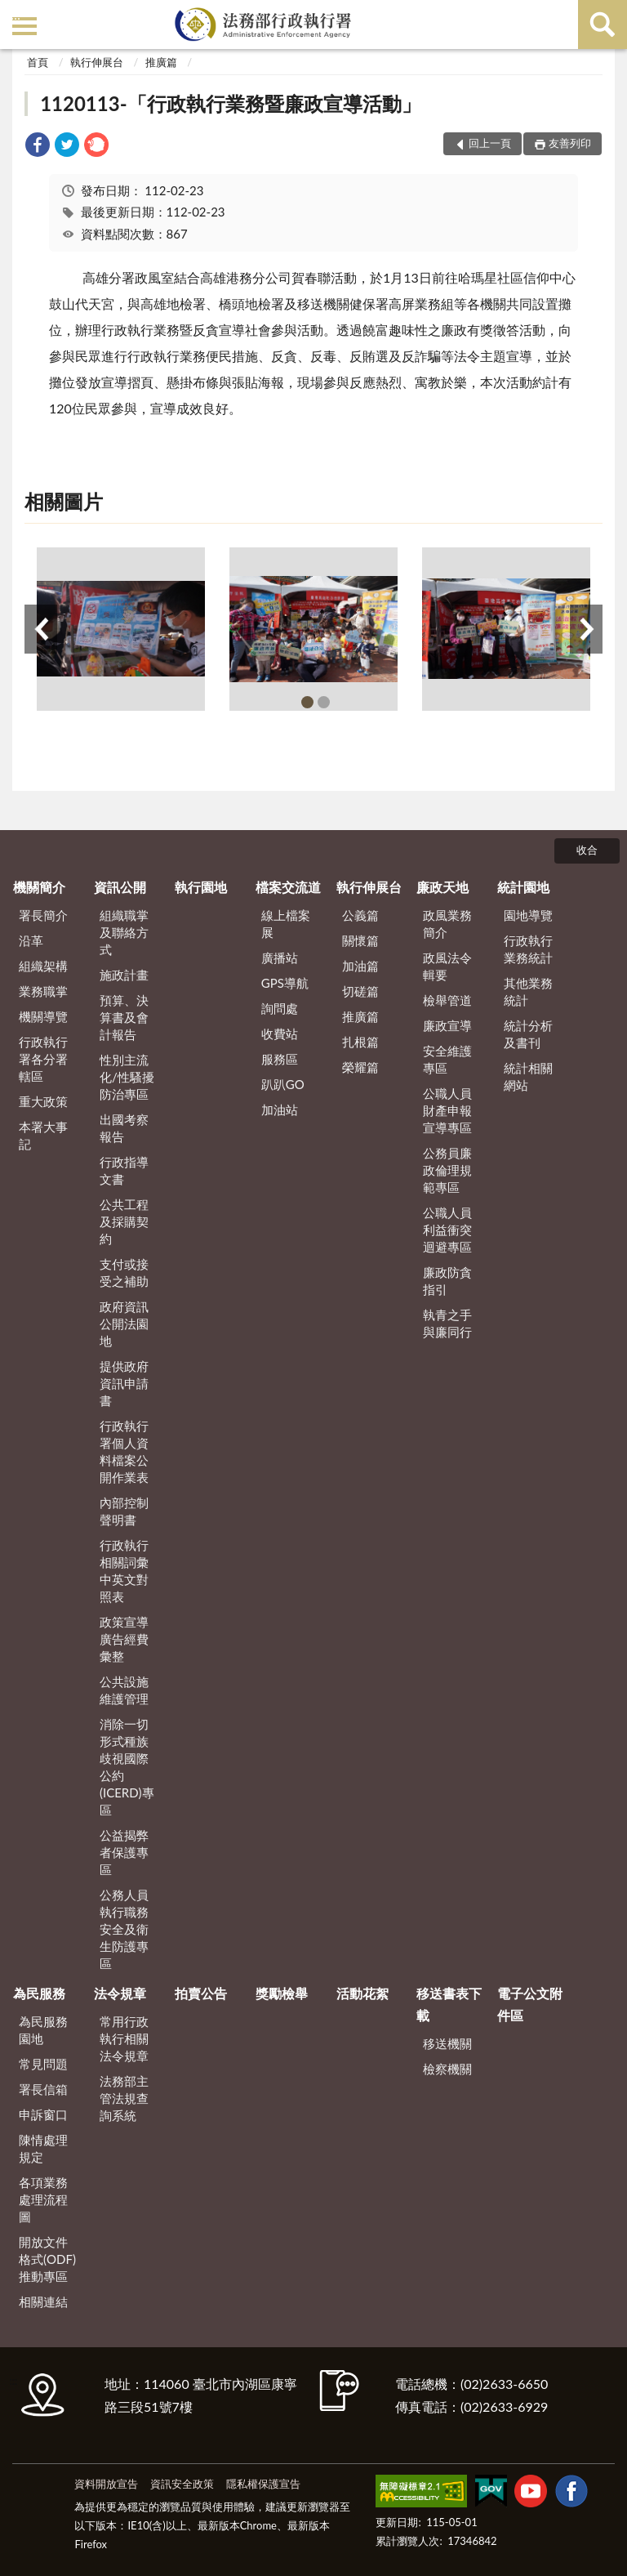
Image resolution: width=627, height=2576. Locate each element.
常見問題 (43, 2063)
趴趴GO (283, 1084)
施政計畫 (124, 974)
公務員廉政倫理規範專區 (447, 1169)
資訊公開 (120, 887)
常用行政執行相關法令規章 (124, 2038)
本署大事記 (43, 1135)
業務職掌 (43, 991)
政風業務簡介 (447, 924)
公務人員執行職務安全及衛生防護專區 (124, 1929)
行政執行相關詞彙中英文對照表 (124, 1571)
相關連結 (43, 2301)
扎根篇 (360, 1041)
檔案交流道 (288, 887)
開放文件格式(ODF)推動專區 (47, 2259)
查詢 (602, 24)
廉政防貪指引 (447, 1281)
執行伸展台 (96, 62)
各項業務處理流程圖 (43, 2199)
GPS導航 (285, 982)
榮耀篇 (360, 1067)
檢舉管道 (447, 1000)
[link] (37, 146)
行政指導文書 (124, 1170)
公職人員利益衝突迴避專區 (447, 1229)
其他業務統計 (528, 991)
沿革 (31, 940)
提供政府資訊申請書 (124, 1383)
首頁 (37, 62)
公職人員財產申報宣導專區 (447, 1110)
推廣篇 (161, 62)
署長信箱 (43, 2089)
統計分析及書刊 (528, 1034)
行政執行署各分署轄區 (43, 1058)
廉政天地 (442, 887)
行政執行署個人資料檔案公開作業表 (124, 1451)
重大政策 (43, 1101)
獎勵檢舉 (282, 1993)
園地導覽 (528, 915)
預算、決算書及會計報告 (124, 1017)
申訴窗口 (43, 2114)
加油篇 (360, 965)
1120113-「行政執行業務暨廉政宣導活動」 (230, 103)
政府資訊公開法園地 (124, 1323)
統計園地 (523, 887)
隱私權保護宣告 (263, 2483)
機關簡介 (39, 887)
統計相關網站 (528, 1076)
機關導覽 (43, 1016)
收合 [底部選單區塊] (587, 849)
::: (15, 14)
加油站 (279, 1109)
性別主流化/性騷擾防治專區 (127, 1076)
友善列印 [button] (570, 143)
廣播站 (279, 957)
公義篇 (360, 915)
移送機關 (447, 2043)
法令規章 (120, 1993)
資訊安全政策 (182, 2483)
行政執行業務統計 (528, 949)
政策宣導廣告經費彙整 (124, 1638)
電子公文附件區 (530, 2003)
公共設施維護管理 (124, 1690)
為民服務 (39, 1993)
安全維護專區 (447, 1059)
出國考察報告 (124, 1128)
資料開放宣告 (106, 2483)
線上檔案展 (285, 924)
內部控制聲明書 (124, 1511)
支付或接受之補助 (124, 1272)
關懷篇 (360, 940)
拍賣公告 (201, 1993)
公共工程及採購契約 (124, 1221)
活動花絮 (362, 1993)
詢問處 (279, 1008)
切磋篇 (360, 991)
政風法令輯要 (447, 966)
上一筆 (40, 629)
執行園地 (201, 887)
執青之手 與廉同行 (447, 1323)
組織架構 (43, 965)
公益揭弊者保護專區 (124, 1852)
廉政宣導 (447, 1025)
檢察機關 (447, 2068)
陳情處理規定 (43, 2148)
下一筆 (586, 629)
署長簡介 (43, 915)
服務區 (279, 1058)
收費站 (279, 1033)
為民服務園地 (43, 2030)
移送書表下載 (449, 2003)
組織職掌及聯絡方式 (124, 932)
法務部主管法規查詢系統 (124, 2098)
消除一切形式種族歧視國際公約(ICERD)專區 (127, 1767)
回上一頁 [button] (490, 143)
